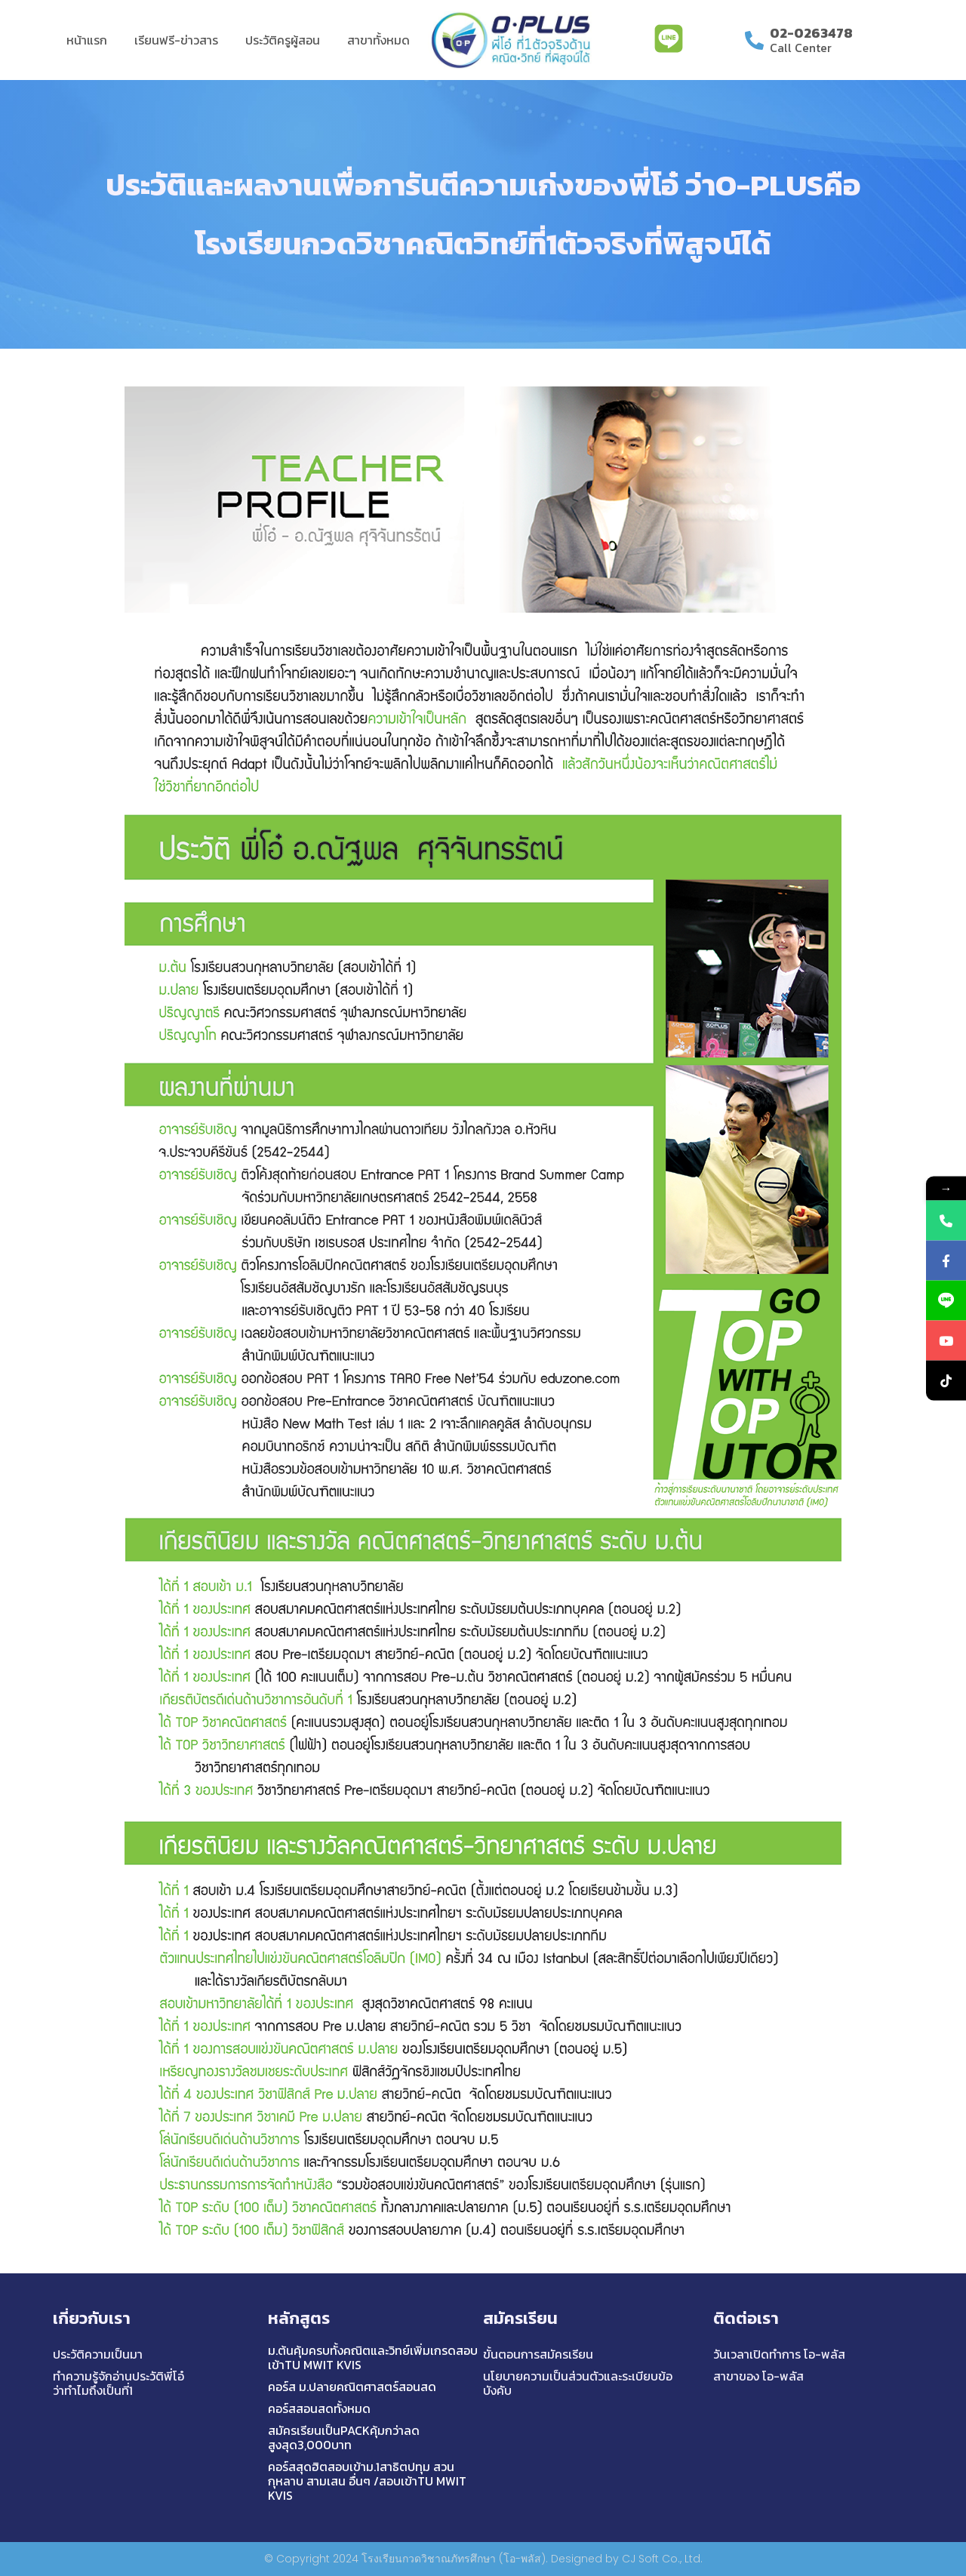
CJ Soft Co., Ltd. (662, 2558)
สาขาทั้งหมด (378, 40)
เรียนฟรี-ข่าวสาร (176, 40)
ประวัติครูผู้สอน (282, 40)
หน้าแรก (86, 40)
